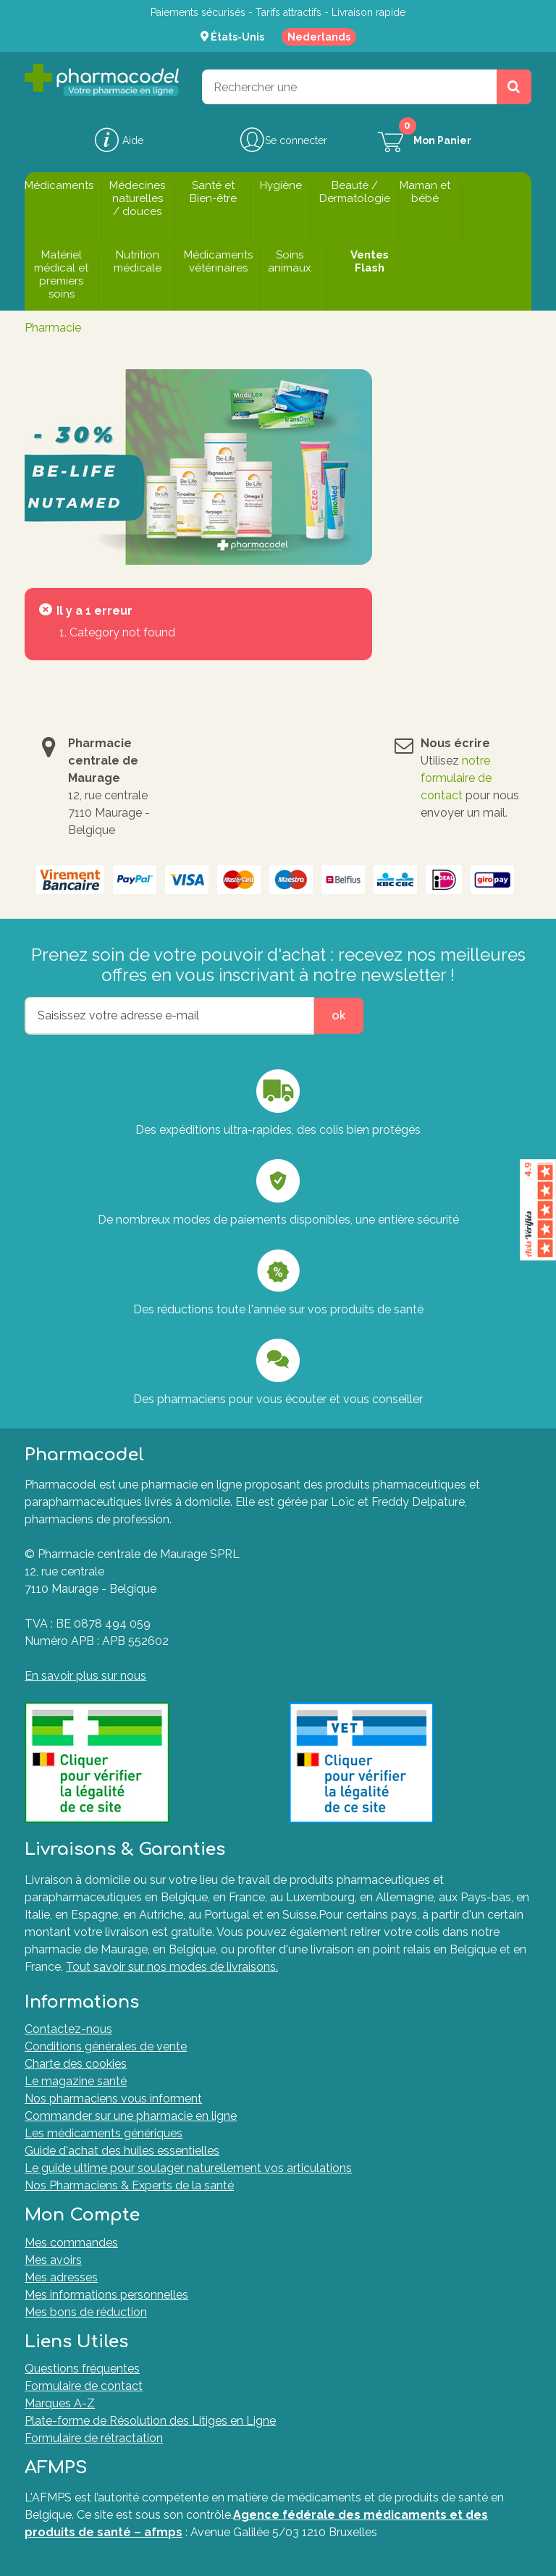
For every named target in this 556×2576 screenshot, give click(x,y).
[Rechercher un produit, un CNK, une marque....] (514, 87)
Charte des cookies (76, 2064)
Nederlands (318, 37)
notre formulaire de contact (456, 778)
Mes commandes (71, 2242)
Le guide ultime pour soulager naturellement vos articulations (188, 2168)
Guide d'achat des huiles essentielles (122, 2151)
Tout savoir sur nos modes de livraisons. (172, 1967)
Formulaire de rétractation (94, 2438)
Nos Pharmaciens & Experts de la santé (129, 2185)
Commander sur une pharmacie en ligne (131, 2116)
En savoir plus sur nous (85, 1676)
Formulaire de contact (84, 2386)
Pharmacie (53, 327)
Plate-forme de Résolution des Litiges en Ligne (150, 2421)
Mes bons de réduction (86, 2312)
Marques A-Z (60, 2403)
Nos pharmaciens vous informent (113, 2098)
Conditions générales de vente (106, 2046)
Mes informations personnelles (106, 2295)
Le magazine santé (76, 2081)
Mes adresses (61, 2277)
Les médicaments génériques (103, 2133)
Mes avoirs (53, 2260)
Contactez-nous (68, 2029)
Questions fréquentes (82, 2368)
